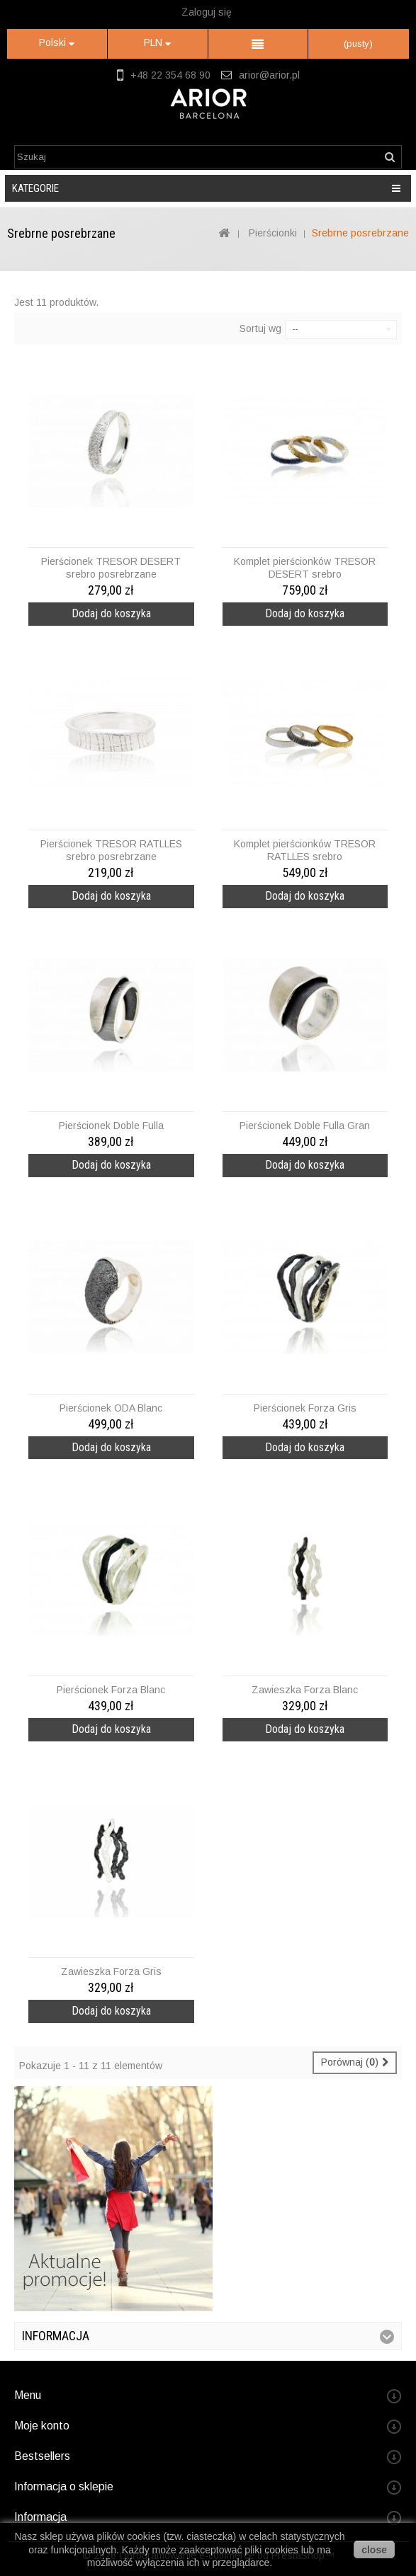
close (374, 2549)
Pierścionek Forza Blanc (111, 1689)
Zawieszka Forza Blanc (305, 1689)
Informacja (55, 2335)
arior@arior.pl (269, 75)
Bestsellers (42, 2456)
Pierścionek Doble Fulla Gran (305, 1125)
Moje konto (41, 2426)
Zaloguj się (206, 12)
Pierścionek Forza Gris (305, 1408)
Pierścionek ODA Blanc (111, 1408)
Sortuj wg (260, 328)
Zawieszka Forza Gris (111, 1971)
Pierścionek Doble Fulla (111, 1125)
